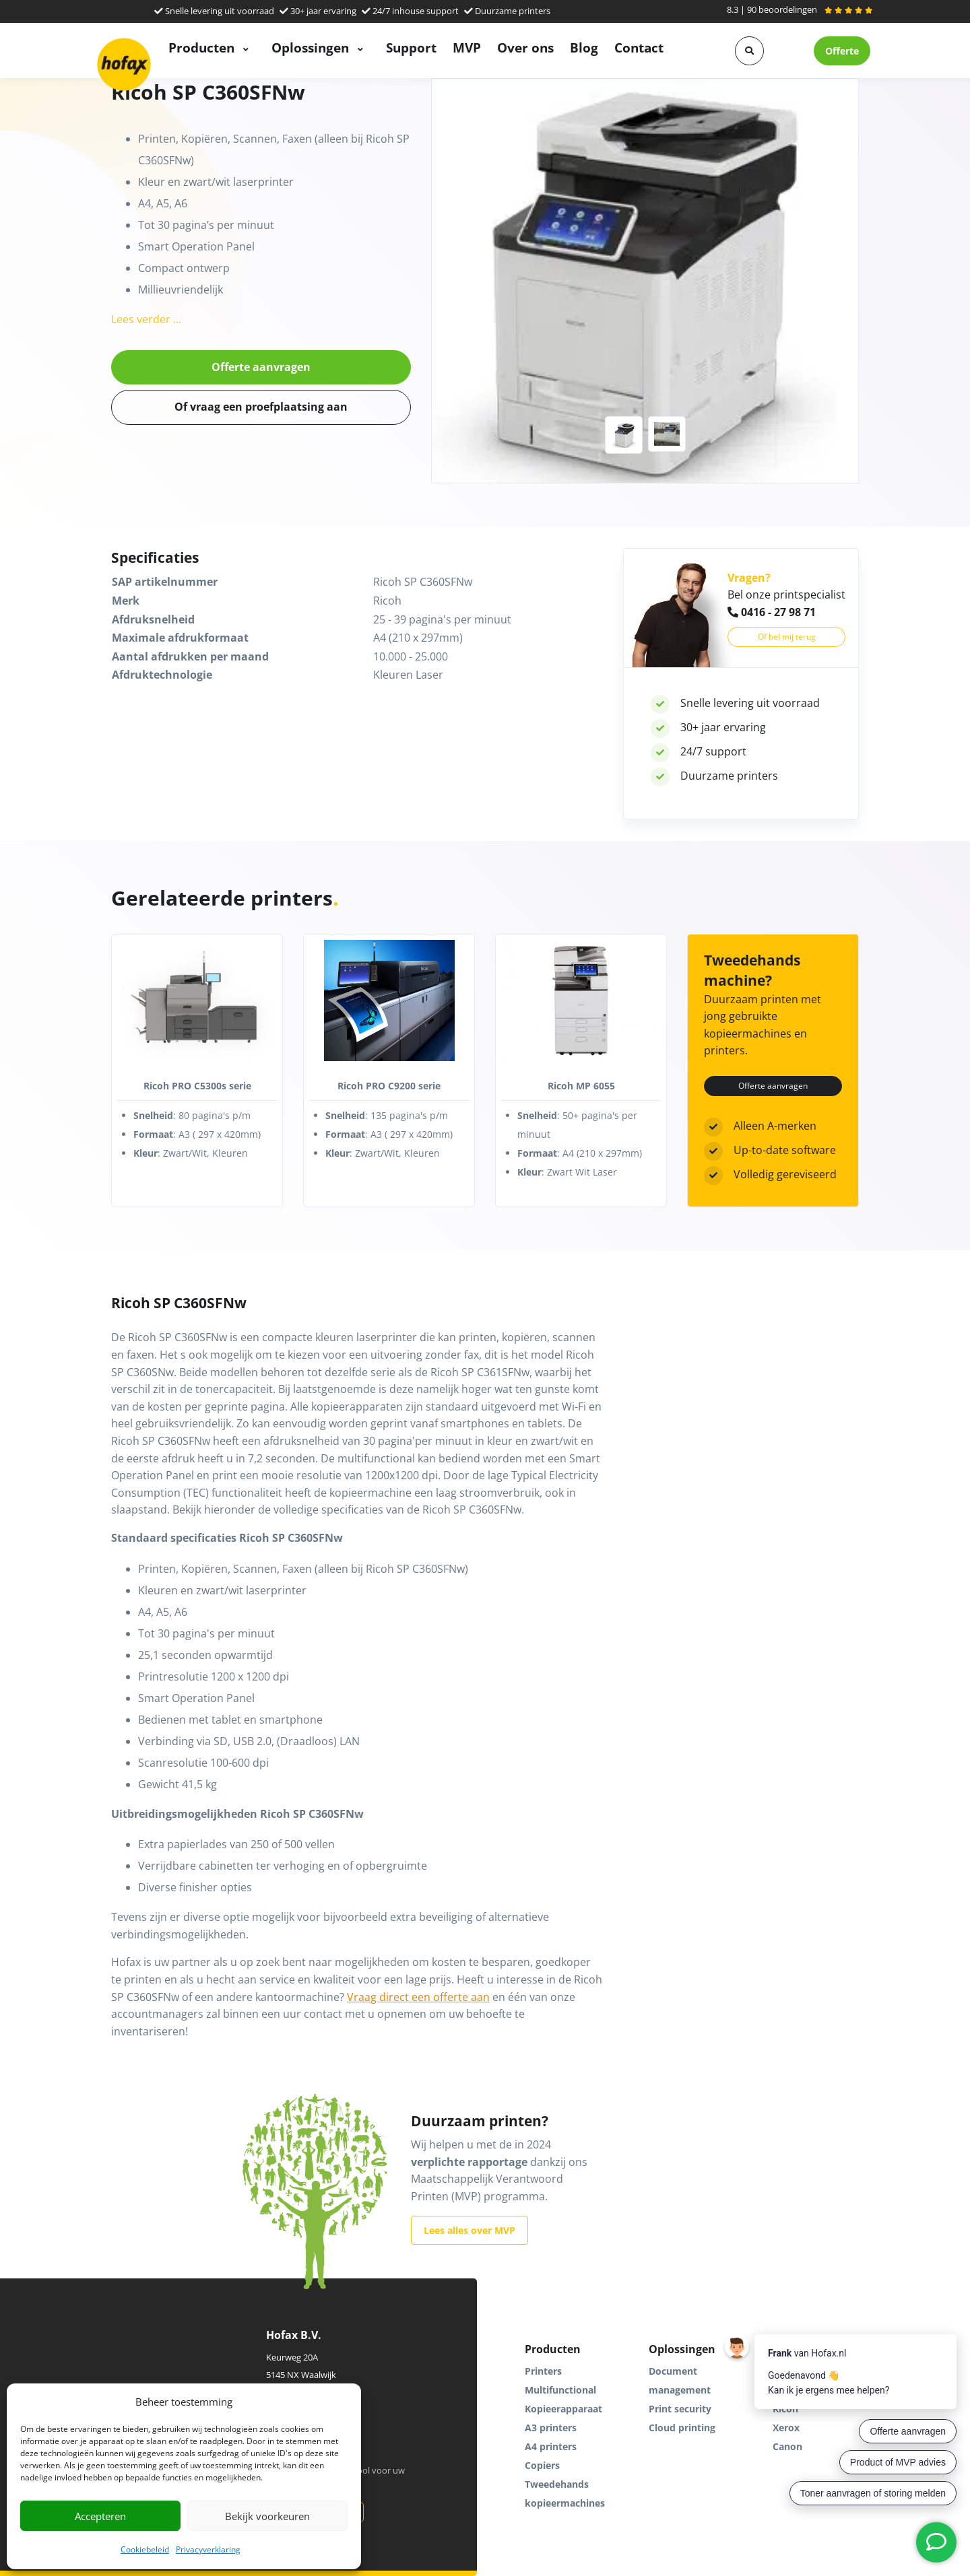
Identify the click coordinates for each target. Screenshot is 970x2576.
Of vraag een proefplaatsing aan (261, 406)
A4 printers (551, 2446)
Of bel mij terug (787, 636)
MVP (467, 47)
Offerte (842, 50)
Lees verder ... (146, 319)
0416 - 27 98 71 (772, 612)
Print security (680, 2408)
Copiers (542, 2465)
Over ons (525, 47)
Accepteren (100, 2516)
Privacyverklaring (208, 2549)
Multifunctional (560, 2389)
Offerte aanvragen (261, 367)
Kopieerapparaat (563, 2408)
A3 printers (551, 2427)
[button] (749, 50)
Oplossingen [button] (311, 47)
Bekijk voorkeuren (267, 2516)
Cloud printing (682, 2427)
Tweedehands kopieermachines (565, 2493)
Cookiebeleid (145, 2549)
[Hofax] (124, 64)
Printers (543, 2371)
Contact (639, 47)
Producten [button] (203, 47)
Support (411, 47)
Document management (680, 2380)
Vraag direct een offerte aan (418, 1997)
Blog (584, 47)
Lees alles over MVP (469, 2230)
